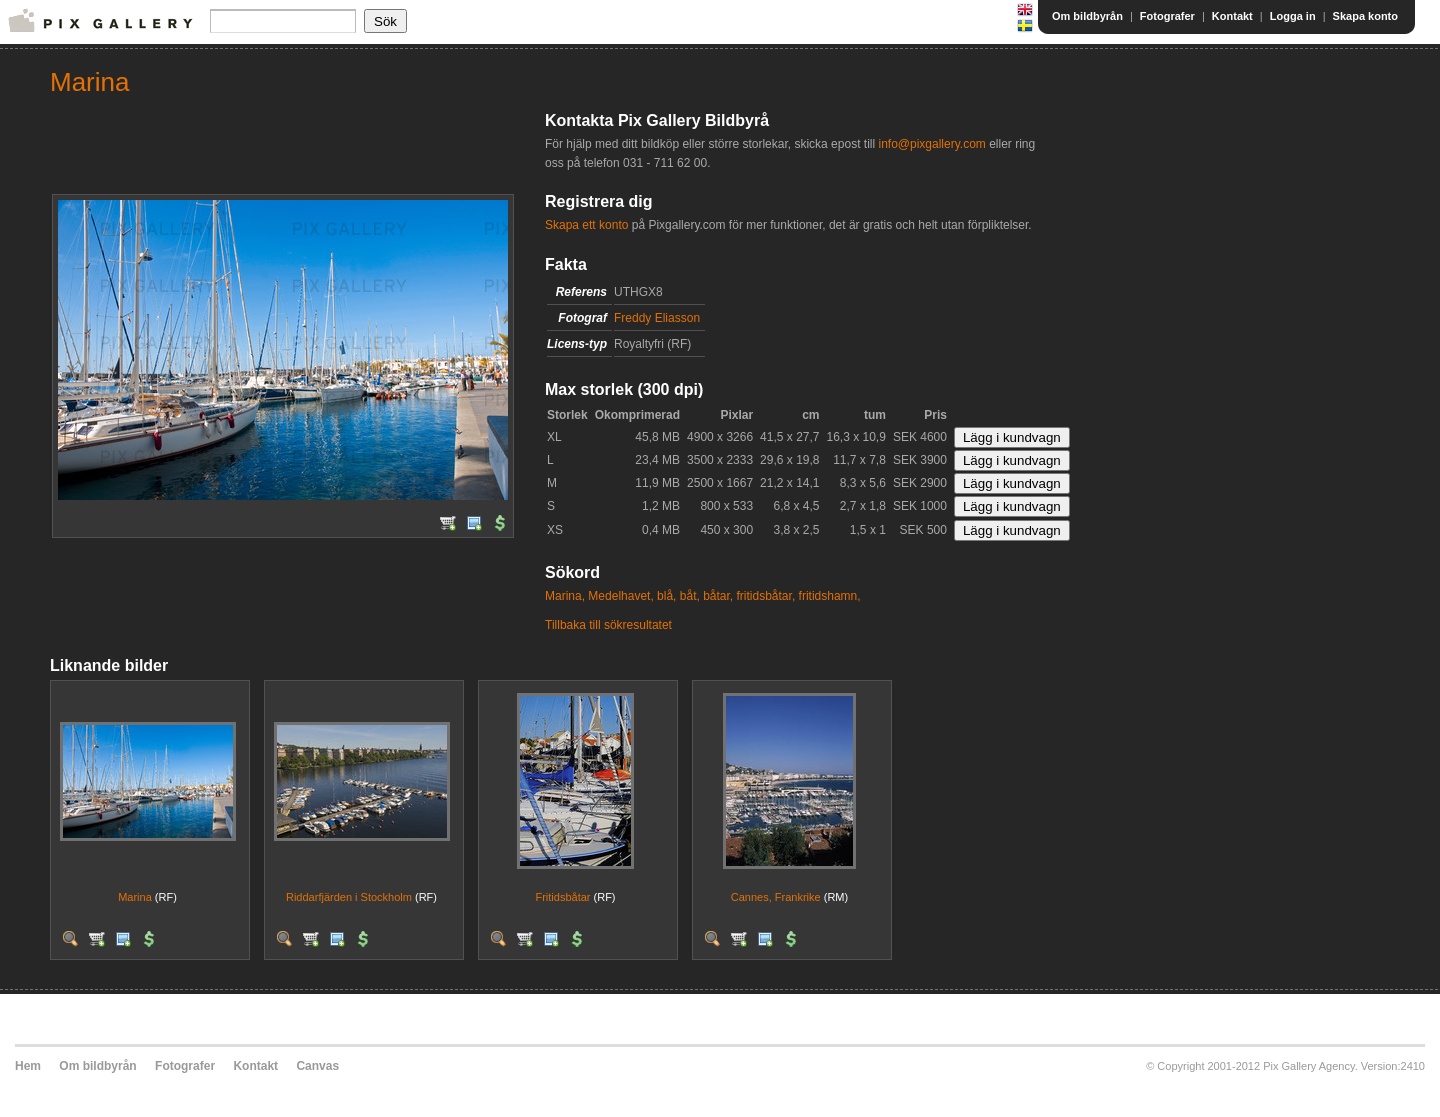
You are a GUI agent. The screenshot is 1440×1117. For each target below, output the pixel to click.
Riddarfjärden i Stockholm (349, 897)
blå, (666, 596)
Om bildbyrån (1087, 16)
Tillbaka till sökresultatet (608, 625)
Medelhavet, (620, 596)
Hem (28, 1066)
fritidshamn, (830, 596)
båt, (690, 596)
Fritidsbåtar (562, 897)
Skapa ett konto (586, 225)
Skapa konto (1365, 16)
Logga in (1293, 16)
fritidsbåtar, (766, 596)
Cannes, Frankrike (776, 897)
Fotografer (1167, 16)
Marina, (565, 596)
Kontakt (1232, 16)
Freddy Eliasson (657, 318)
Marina (135, 897)
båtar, (718, 596)
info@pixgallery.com (931, 144)
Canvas (317, 1066)
